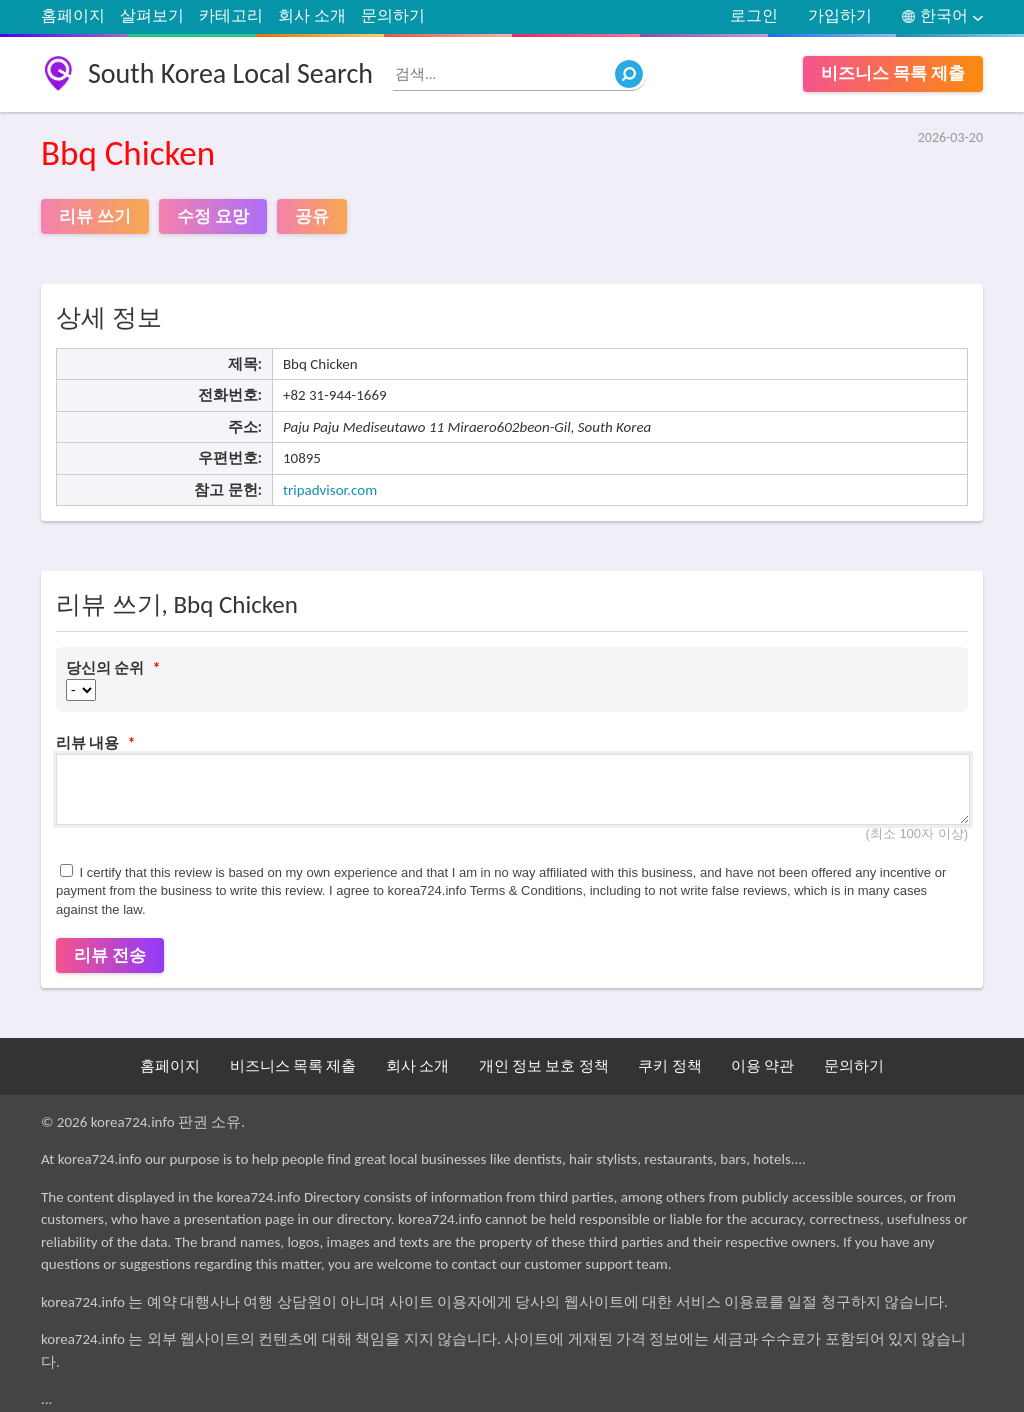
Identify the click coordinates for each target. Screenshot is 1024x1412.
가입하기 (840, 15)
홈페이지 (73, 15)
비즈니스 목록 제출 (893, 73)
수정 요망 (213, 216)
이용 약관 (762, 1066)
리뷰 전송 (110, 955)
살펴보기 (152, 15)
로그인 (754, 15)
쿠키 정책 (669, 1066)
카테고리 (231, 15)
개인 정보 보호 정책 (544, 1066)
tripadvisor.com (330, 490)
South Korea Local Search (230, 73)
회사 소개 (312, 15)
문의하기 (393, 15)
